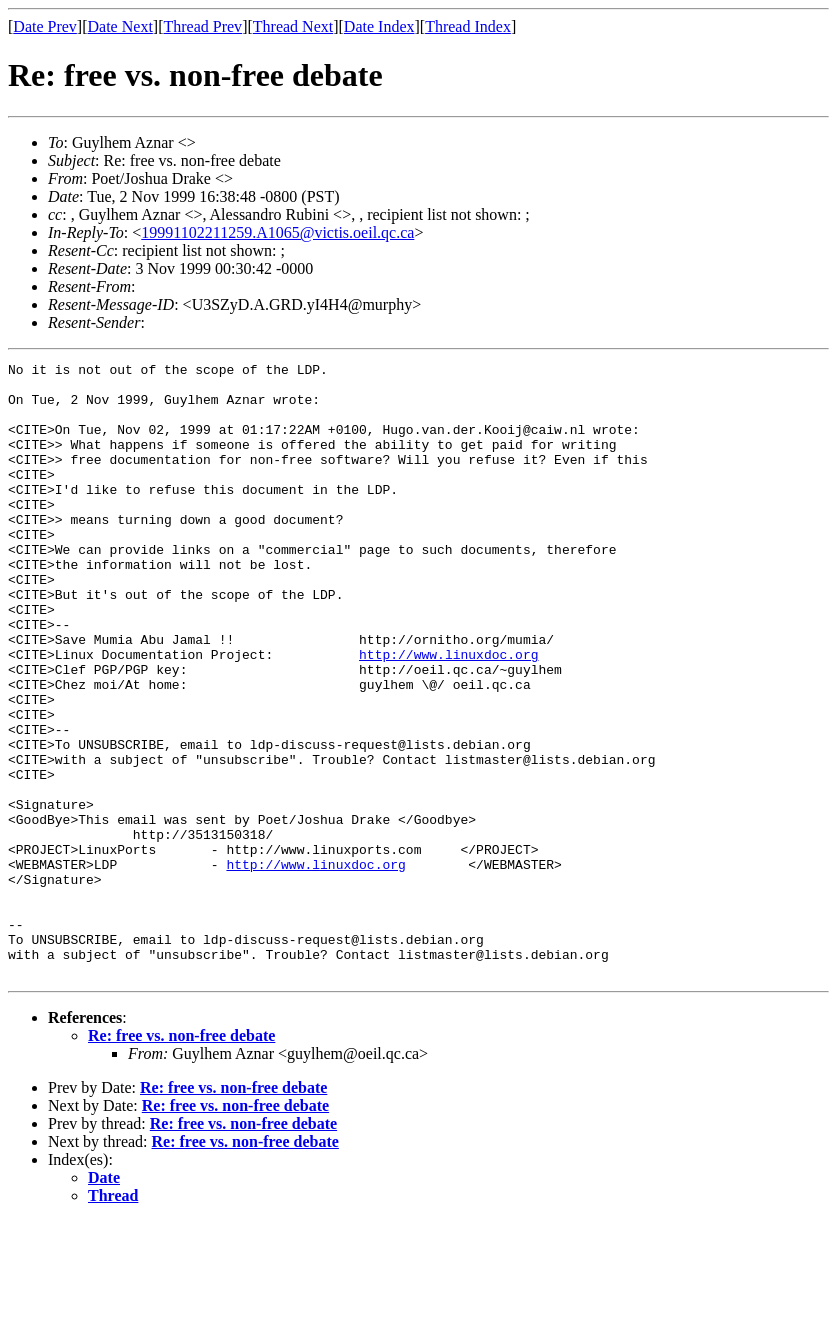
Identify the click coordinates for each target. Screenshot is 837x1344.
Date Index (379, 26)
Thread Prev (202, 26)
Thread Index (468, 26)
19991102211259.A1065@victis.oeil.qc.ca (277, 232)
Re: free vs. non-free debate (181, 1158)
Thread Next (293, 26)
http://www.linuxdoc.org (448, 714)
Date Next (120, 26)
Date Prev (45, 26)
